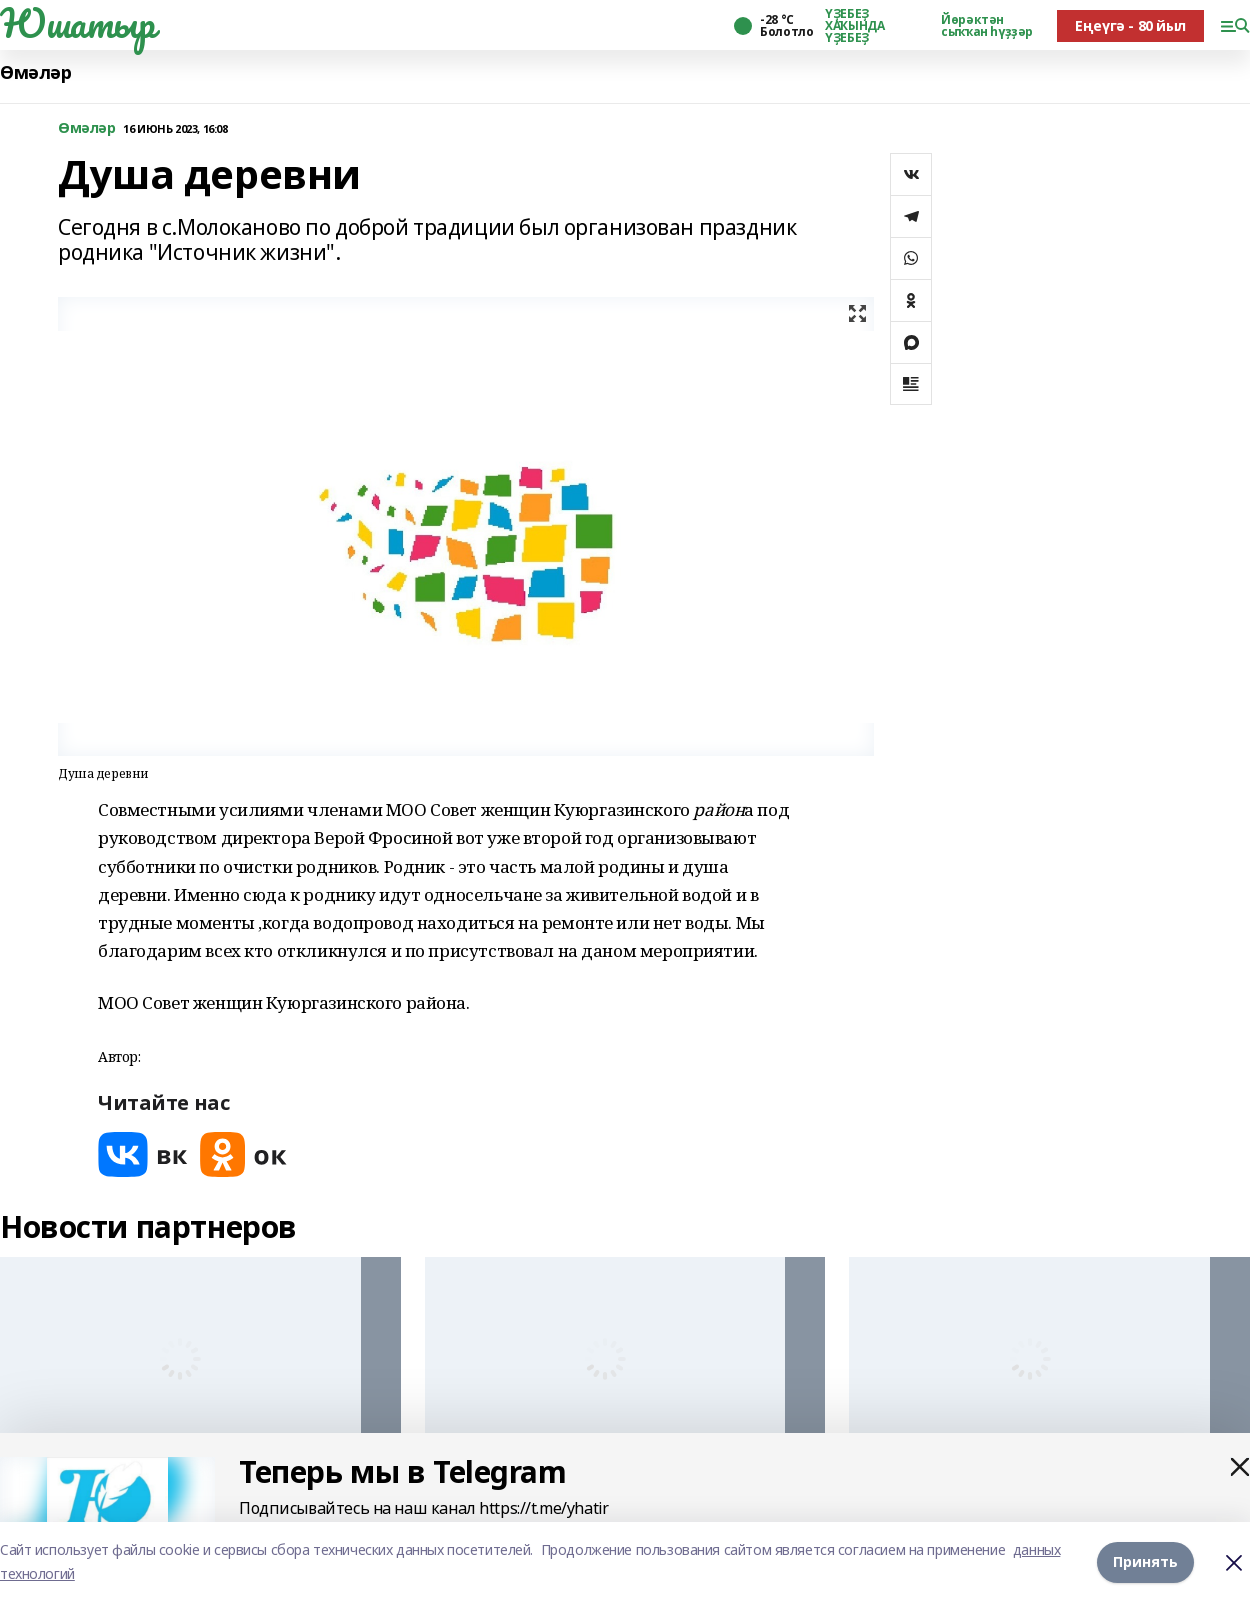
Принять (1145, 1561)
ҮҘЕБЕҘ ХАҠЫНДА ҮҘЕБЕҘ (854, 26)
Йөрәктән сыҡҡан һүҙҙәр (987, 26)
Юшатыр (77, 23)
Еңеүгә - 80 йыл (1130, 25)
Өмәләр (35, 72)
